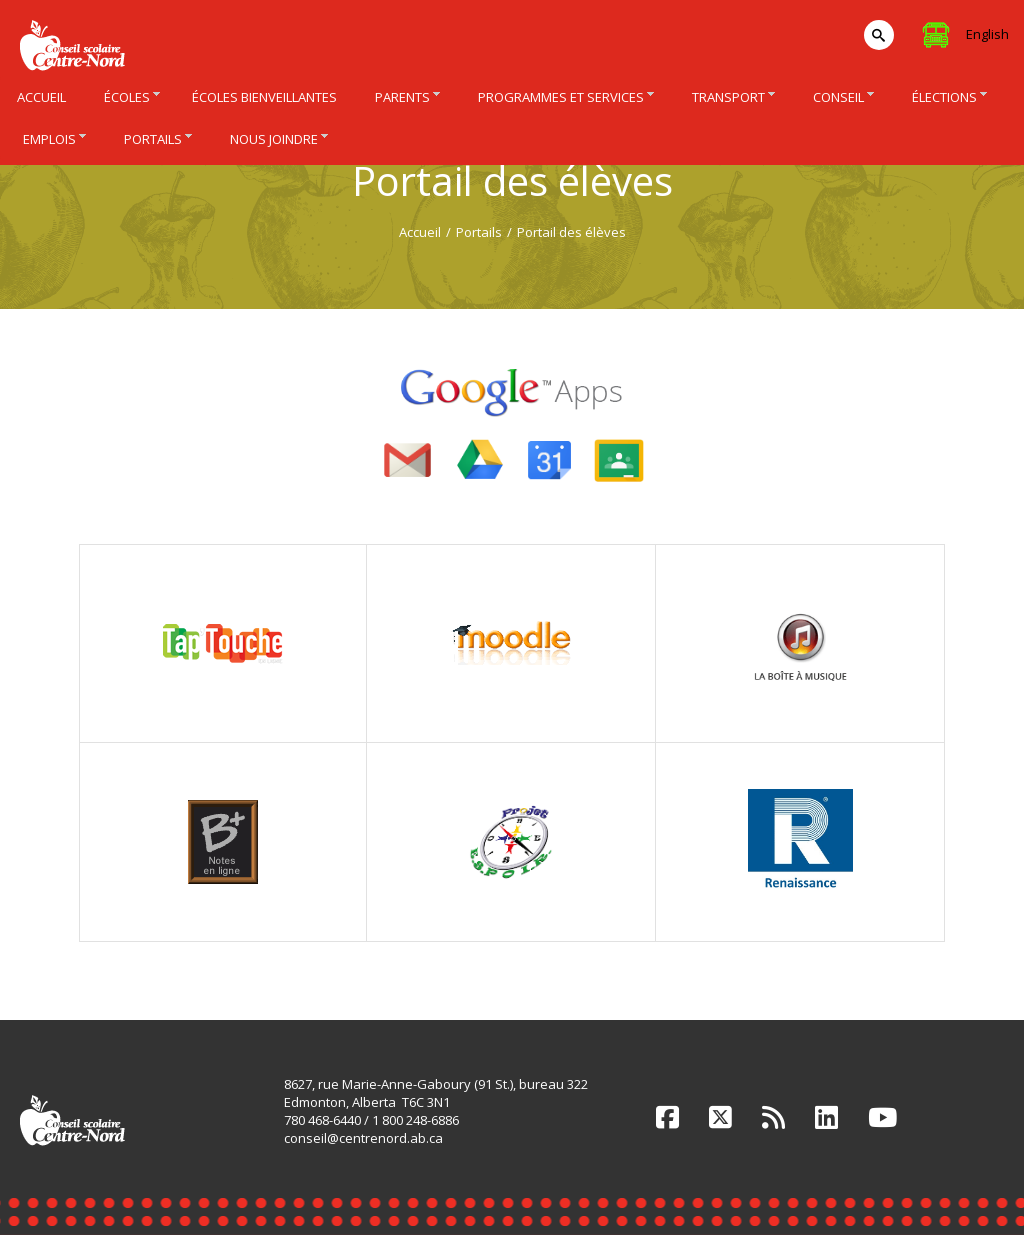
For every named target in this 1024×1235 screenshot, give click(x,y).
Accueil (420, 232)
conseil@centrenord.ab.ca (363, 1138)
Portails (479, 232)
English (987, 34)
